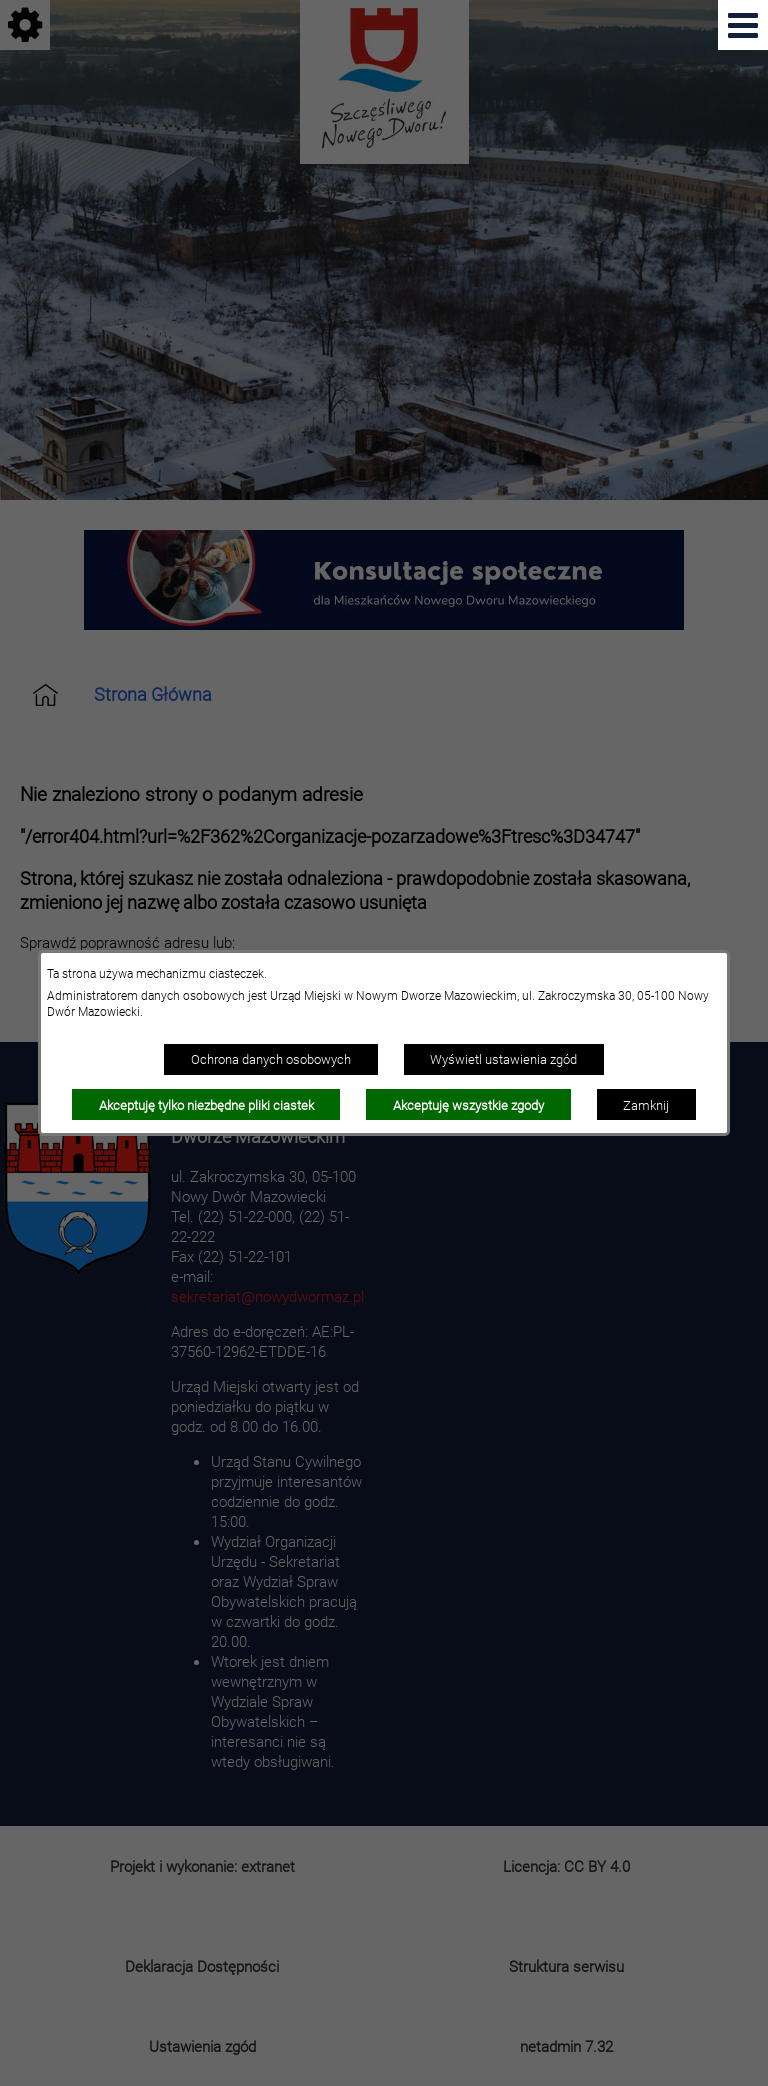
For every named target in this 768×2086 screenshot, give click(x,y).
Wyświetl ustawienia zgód (503, 1059)
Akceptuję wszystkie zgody (468, 1105)
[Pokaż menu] (743, 25)
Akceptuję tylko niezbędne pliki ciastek (206, 1105)
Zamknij (646, 1105)
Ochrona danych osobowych (271, 1059)
